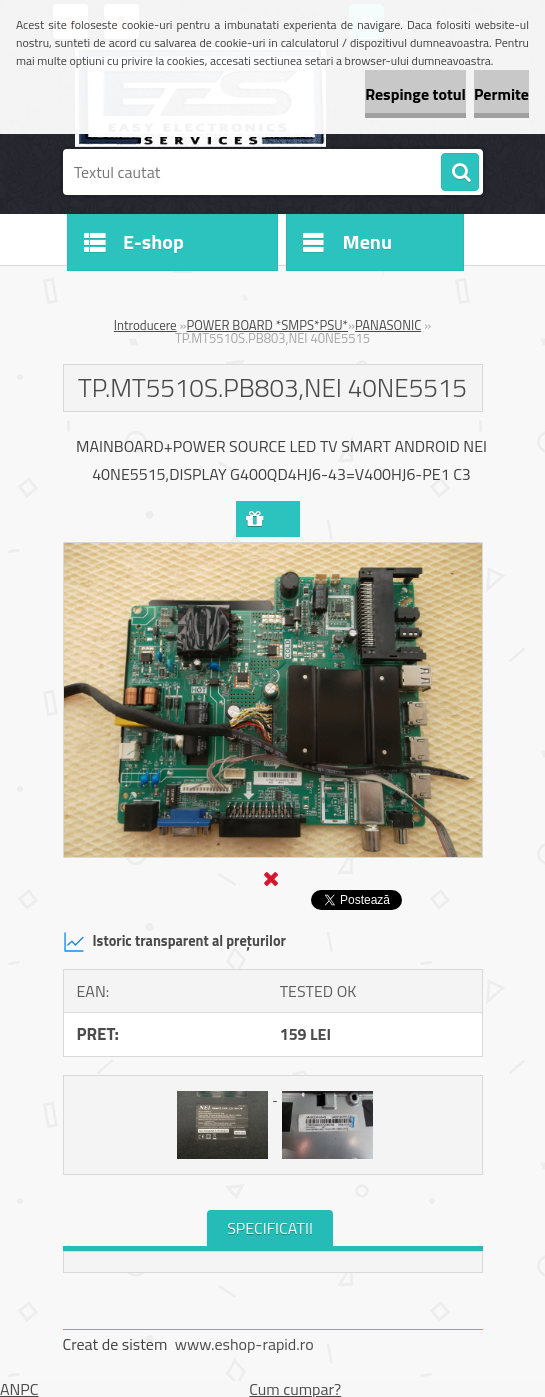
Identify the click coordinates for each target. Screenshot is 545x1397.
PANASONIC (388, 325)
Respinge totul (415, 94)
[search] (460, 173)
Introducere (145, 325)
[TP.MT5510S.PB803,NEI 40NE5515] (273, 551)
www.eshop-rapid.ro (244, 1344)
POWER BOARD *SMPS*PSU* (268, 325)
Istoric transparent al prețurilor (174, 942)
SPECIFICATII (270, 1228)
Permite (501, 94)
